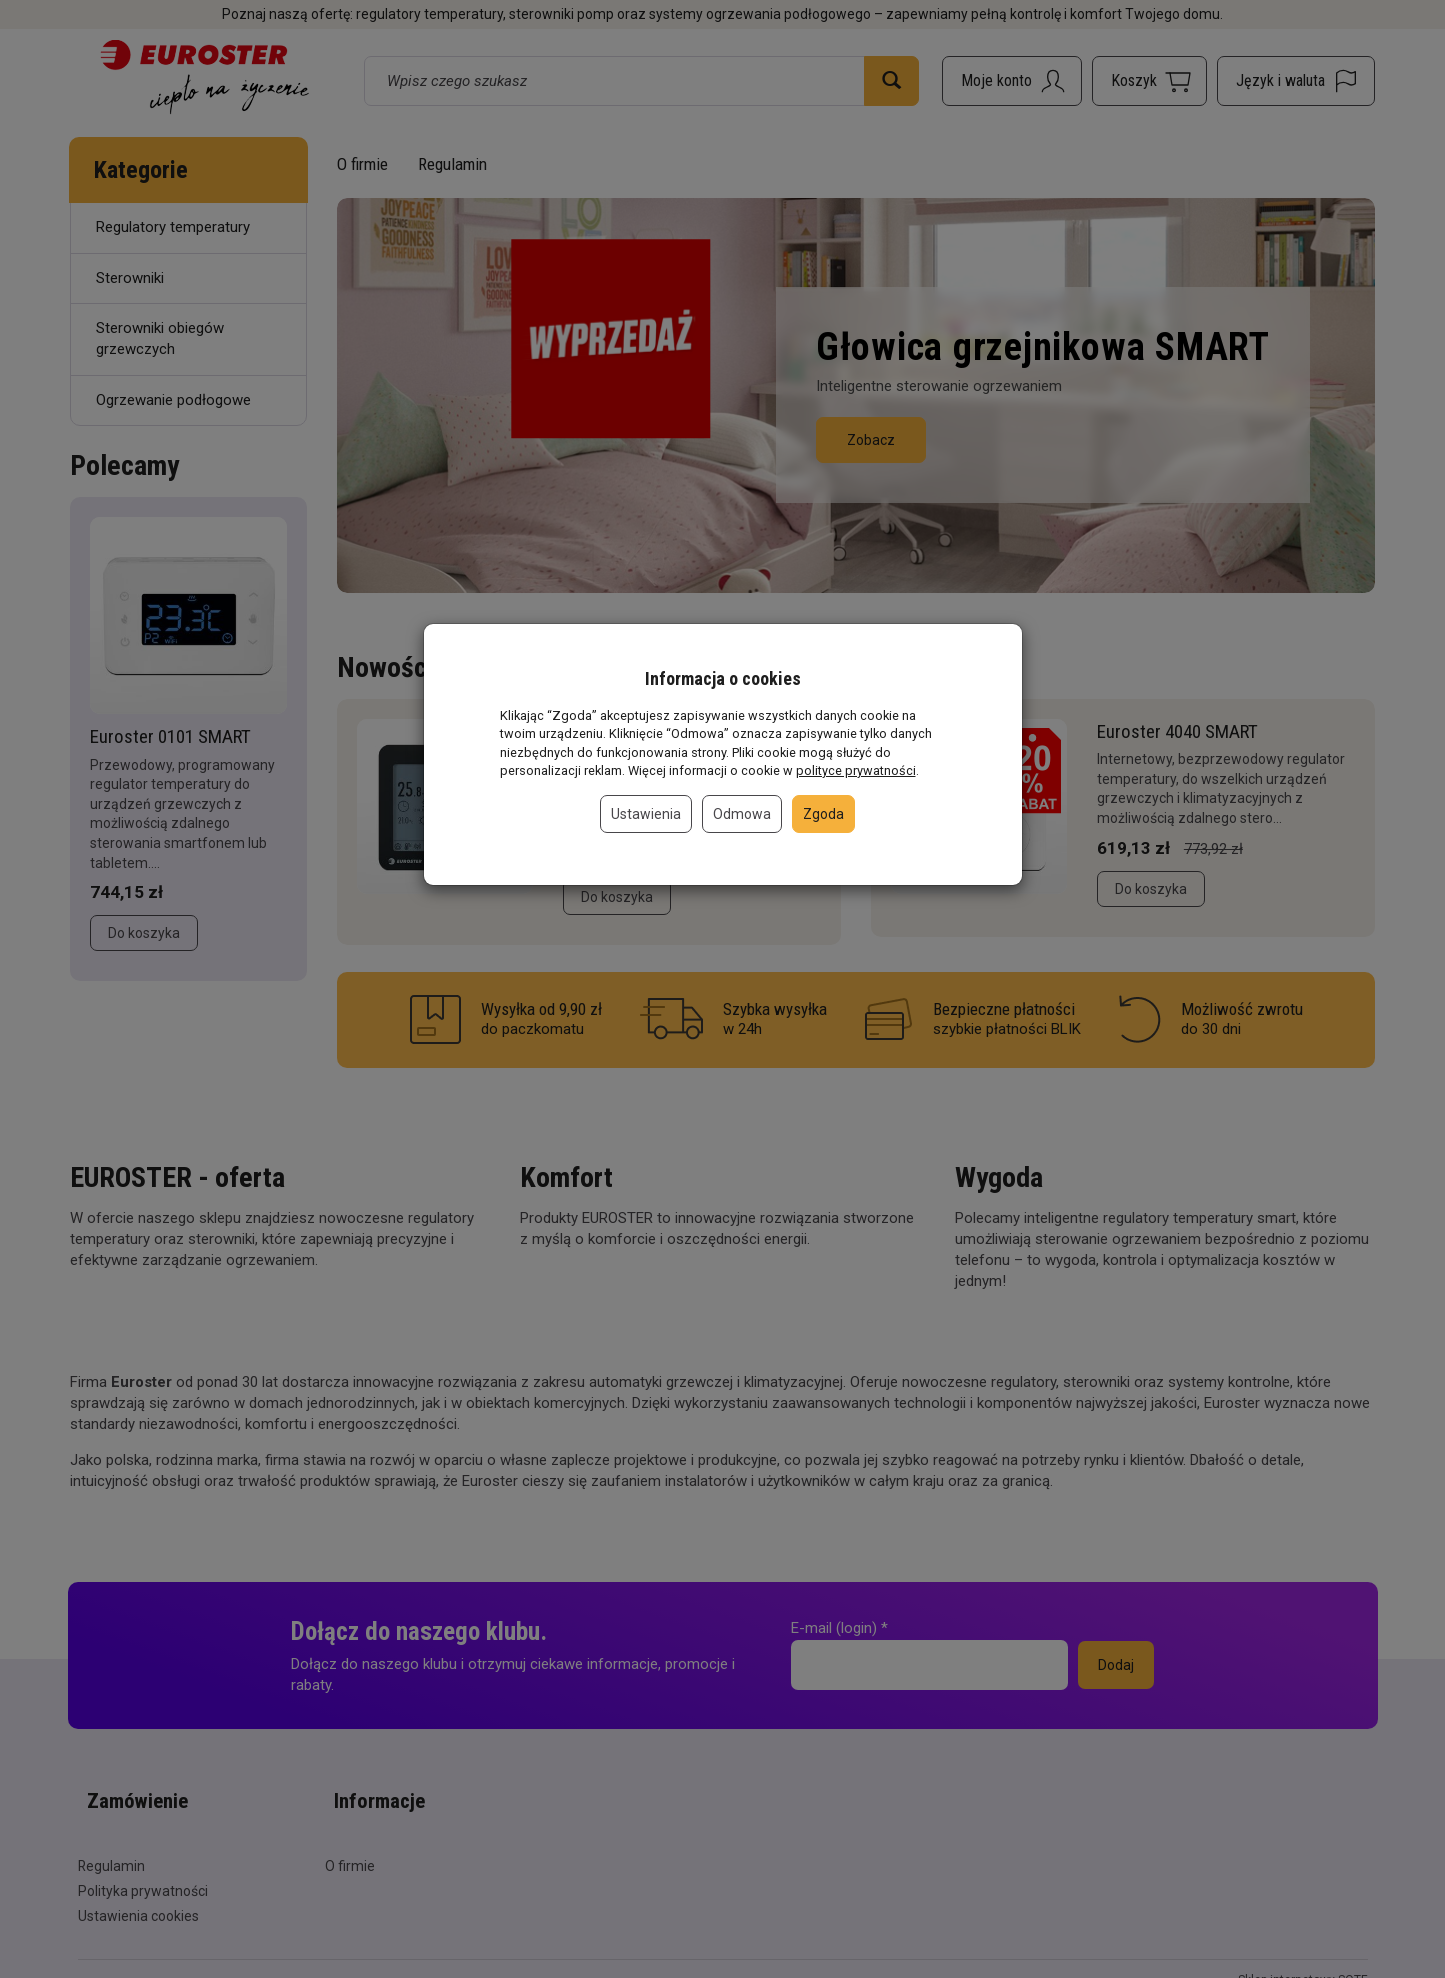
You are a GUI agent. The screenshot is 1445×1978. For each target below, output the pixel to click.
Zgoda (823, 814)
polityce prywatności (856, 770)
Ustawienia (646, 814)
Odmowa (742, 814)
